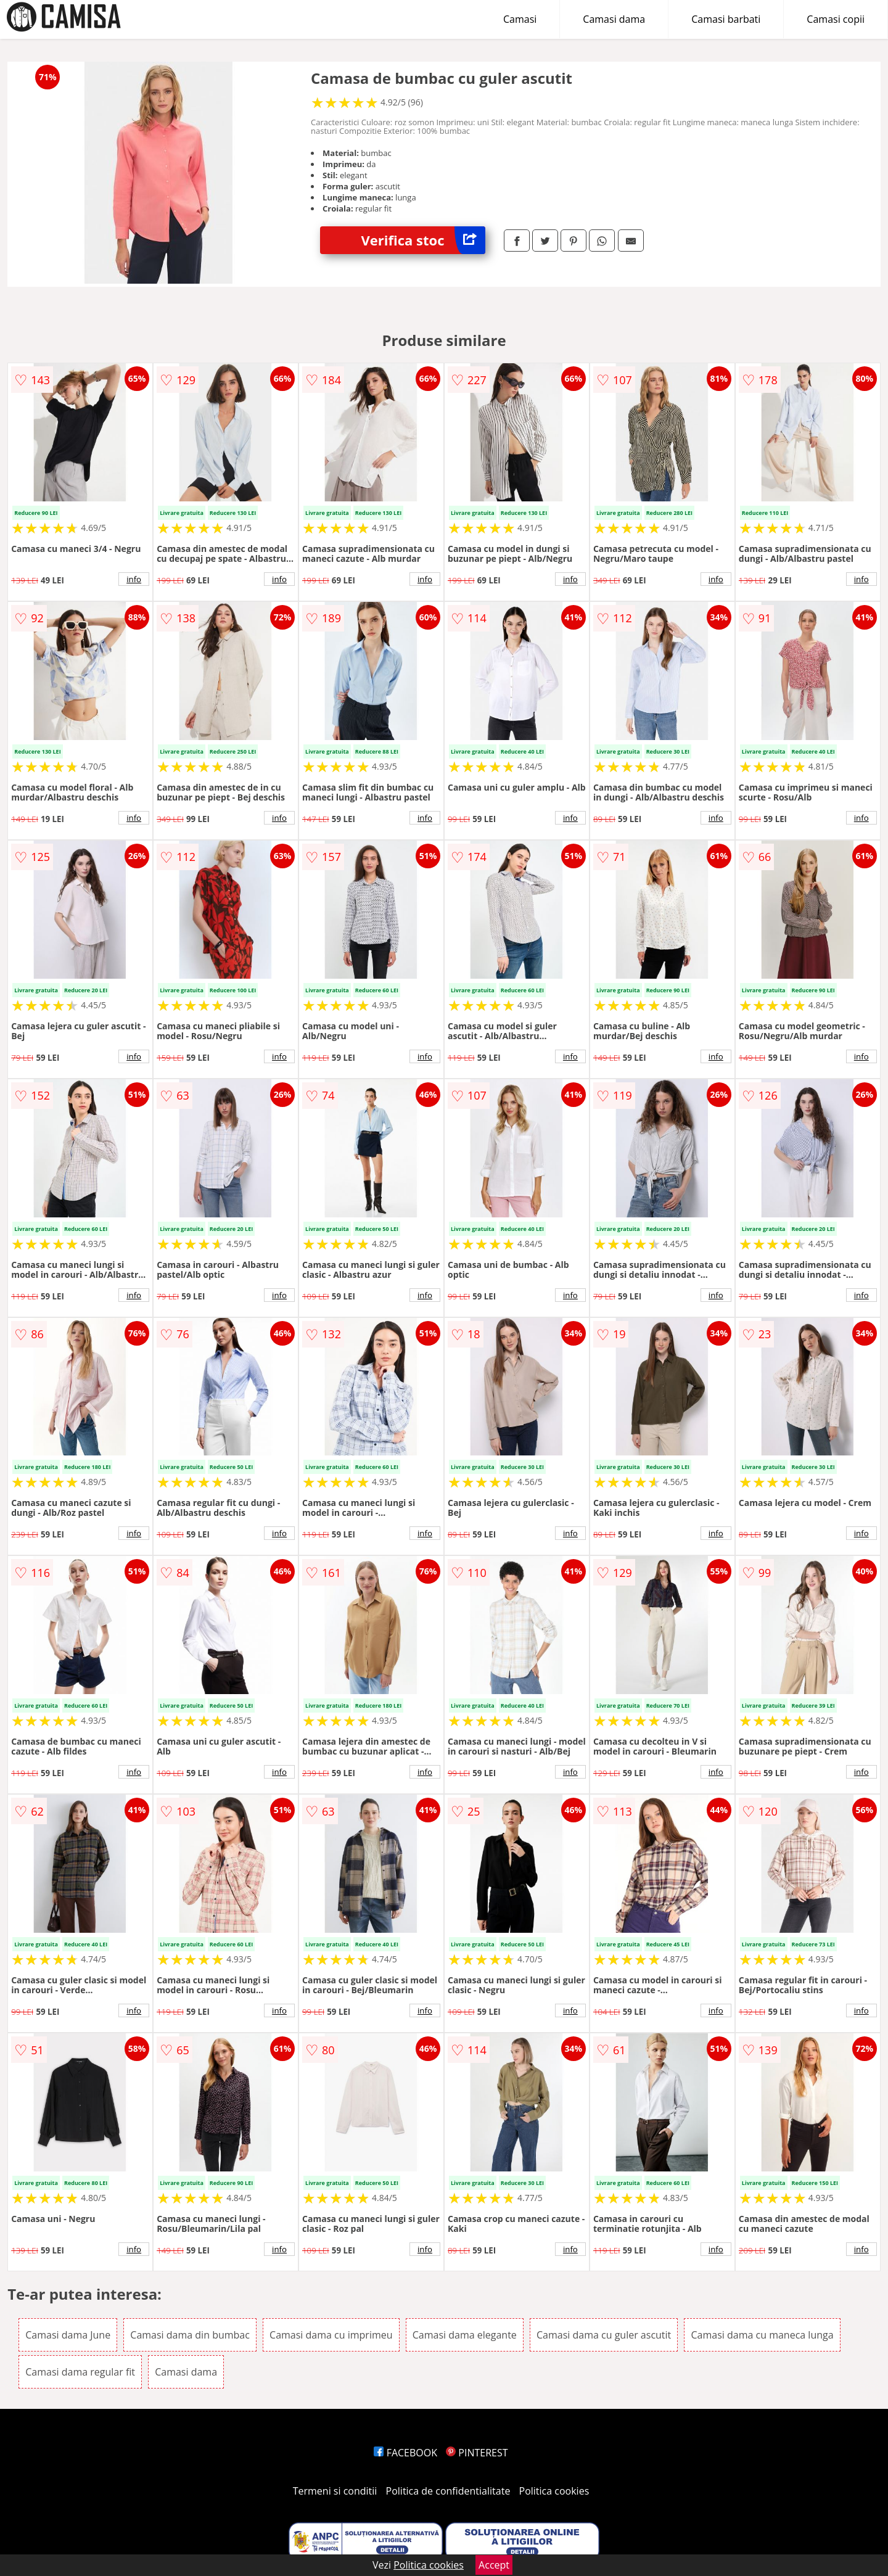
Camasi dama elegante (465, 2335)
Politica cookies (554, 2491)
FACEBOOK (405, 2452)
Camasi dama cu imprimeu (331, 2335)
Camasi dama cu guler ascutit (603, 2335)
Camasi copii (836, 19)
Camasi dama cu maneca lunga (762, 2335)
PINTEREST (477, 2452)
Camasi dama (614, 19)
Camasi (519, 19)
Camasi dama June (67, 2335)
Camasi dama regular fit (80, 2372)
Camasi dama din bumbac (190, 2335)
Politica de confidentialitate (448, 2491)
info (133, 579)
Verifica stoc (423, 240)
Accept (494, 2565)
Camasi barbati (725, 19)
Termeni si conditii (335, 2491)
